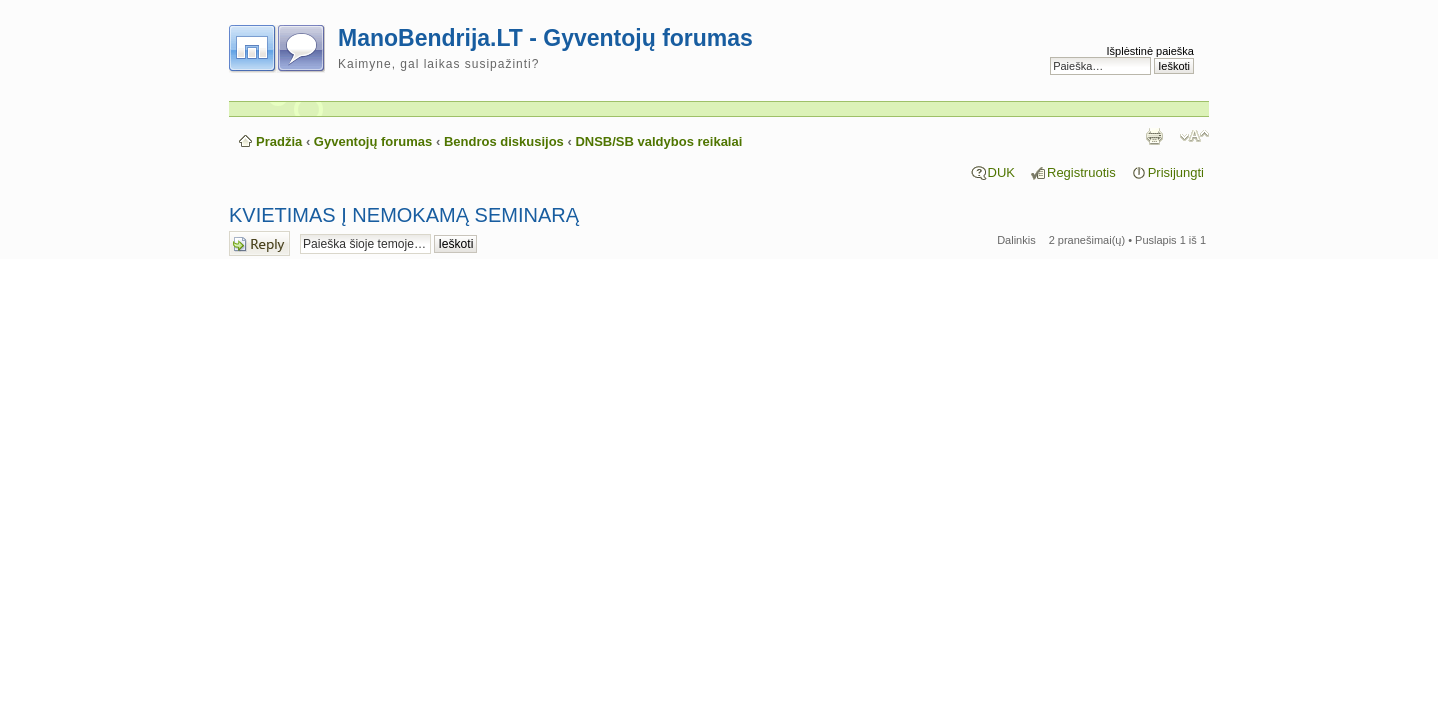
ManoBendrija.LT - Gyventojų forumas (545, 38)
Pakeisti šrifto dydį (1194, 136)
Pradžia (279, 141)
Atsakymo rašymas (259, 243)
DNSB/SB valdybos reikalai (658, 141)
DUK (1001, 172)
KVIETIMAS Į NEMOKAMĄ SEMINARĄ (404, 215)
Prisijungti (1176, 172)
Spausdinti (1154, 136)
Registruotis (1081, 172)
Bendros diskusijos (504, 141)
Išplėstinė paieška (1150, 51)
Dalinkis (1016, 240)
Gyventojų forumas (373, 141)
